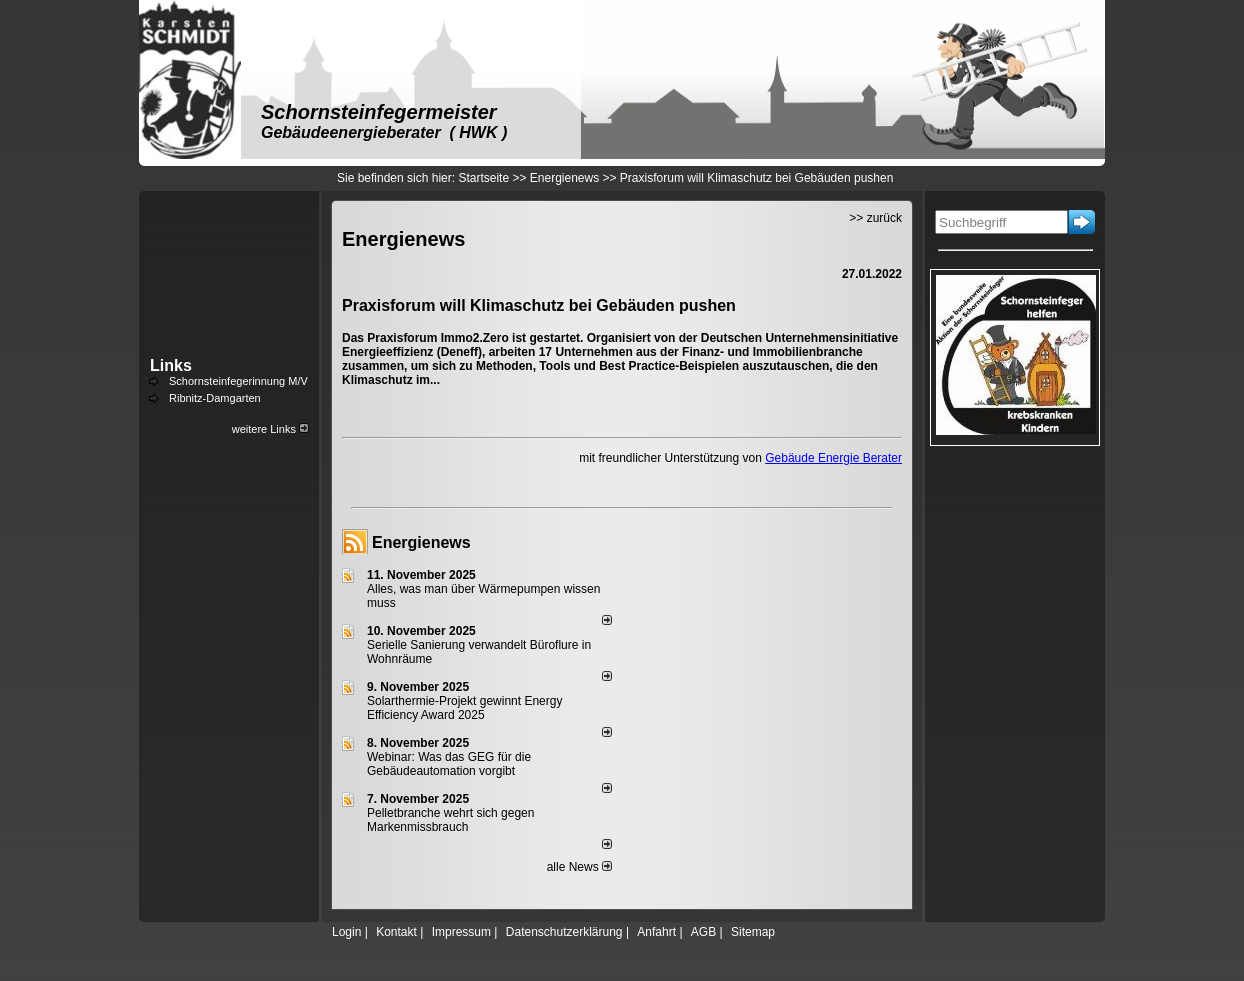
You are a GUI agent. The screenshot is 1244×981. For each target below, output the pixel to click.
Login (346, 932)
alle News (579, 867)
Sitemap (753, 932)
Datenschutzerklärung (564, 932)
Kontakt (396, 932)
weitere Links (270, 429)
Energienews (421, 542)
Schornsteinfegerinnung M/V (238, 381)
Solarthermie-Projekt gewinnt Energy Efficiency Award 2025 (464, 708)
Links (171, 365)
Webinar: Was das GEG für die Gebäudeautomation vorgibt (449, 764)
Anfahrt (656, 932)
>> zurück (875, 218)
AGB (703, 932)
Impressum (461, 932)
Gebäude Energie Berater (833, 458)
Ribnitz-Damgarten (215, 398)
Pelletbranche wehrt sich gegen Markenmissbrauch (450, 820)
